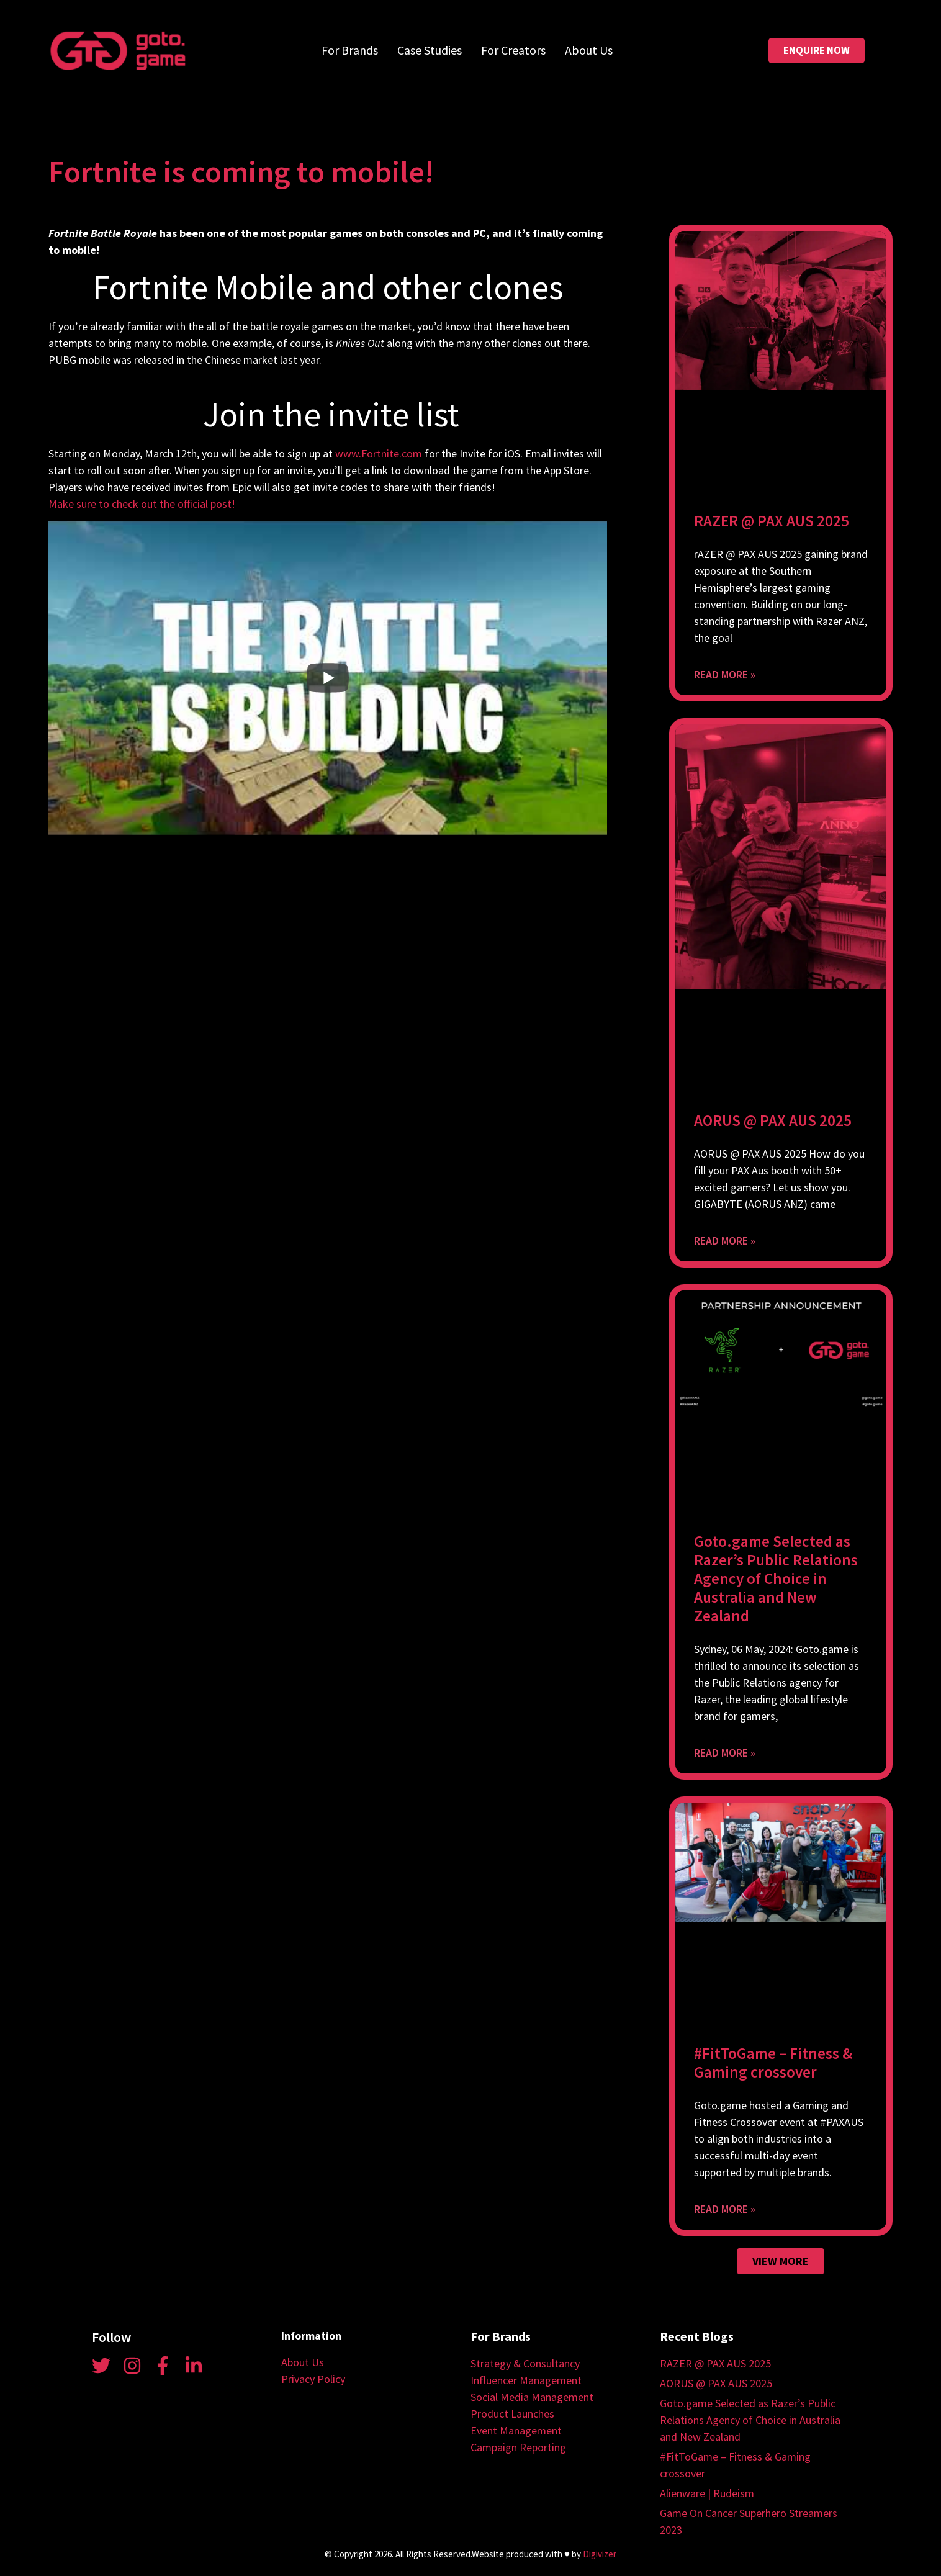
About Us (589, 50)
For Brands (350, 50)
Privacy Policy (313, 2379)
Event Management (516, 2430)
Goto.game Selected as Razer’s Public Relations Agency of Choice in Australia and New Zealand (776, 1578)
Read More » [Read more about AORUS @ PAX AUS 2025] (724, 1240)
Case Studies (429, 50)
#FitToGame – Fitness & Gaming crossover (773, 2062)
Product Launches (512, 2414)
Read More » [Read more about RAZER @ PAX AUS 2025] (724, 674)
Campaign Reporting (518, 2447)
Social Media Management (531, 2397)
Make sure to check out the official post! (141, 504)
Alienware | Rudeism (707, 2493)
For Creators (513, 50)
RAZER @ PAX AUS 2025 (771, 521)
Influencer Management (526, 2380)
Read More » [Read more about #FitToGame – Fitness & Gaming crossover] (724, 2209)
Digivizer (599, 2554)
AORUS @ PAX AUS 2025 (773, 1120)
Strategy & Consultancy (525, 2363)
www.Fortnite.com (378, 453)
